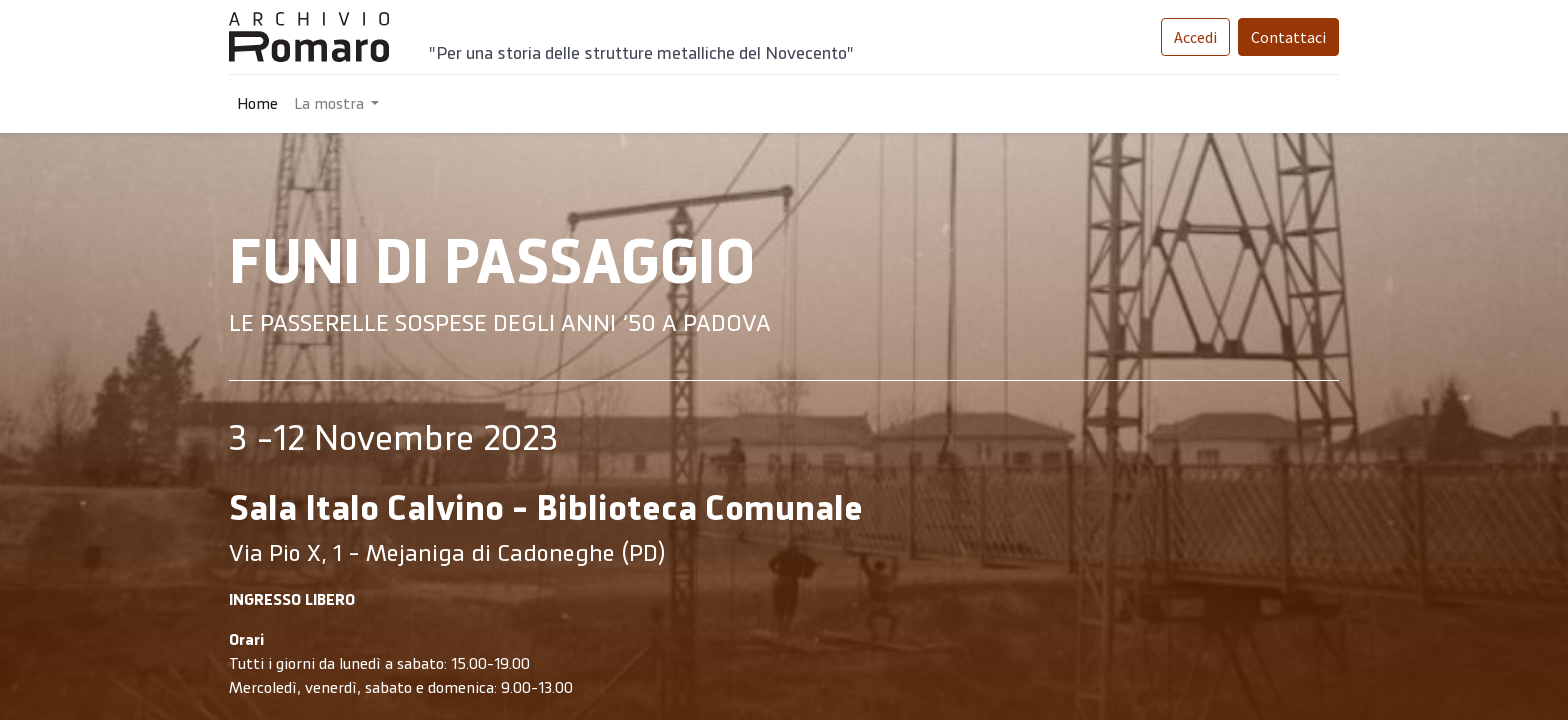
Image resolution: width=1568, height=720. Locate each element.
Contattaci (1288, 37)
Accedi (1195, 37)
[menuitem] (257, 104)
